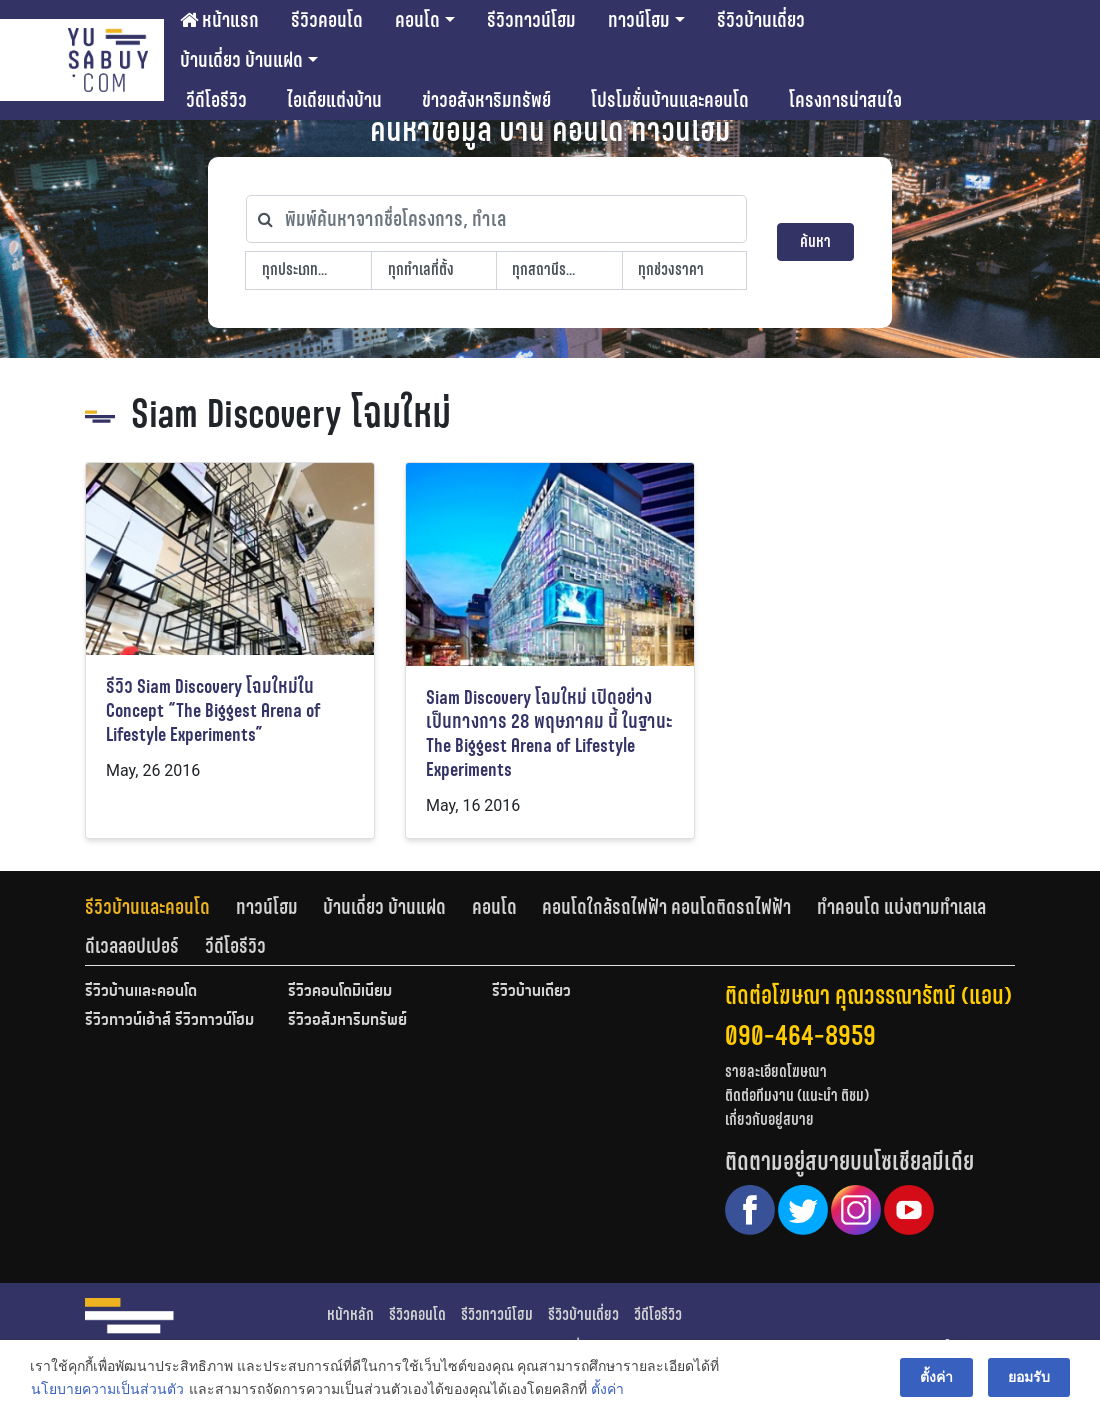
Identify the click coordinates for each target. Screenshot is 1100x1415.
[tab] (160, 907)
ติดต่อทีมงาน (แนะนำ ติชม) (797, 1095)
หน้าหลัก (350, 1314)
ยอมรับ (1029, 1377)
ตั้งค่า (607, 1389)
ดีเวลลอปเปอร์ (132, 946)
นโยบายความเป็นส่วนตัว (107, 1389)
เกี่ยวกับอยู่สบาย (769, 1119)
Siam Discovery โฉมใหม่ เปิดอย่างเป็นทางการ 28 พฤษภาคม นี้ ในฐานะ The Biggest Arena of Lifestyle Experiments (549, 733)
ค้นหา (815, 241)
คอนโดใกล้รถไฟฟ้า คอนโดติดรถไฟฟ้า (666, 907)
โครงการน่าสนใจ (845, 100)
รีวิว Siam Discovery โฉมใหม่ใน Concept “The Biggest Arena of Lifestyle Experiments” (213, 710)
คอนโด (417, 20)
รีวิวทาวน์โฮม (531, 20)
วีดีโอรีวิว (216, 100)
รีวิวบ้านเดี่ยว (761, 20)
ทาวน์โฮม (639, 20)
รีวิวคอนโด (327, 20)
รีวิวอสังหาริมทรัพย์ (347, 1021)
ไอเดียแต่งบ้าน (334, 100)
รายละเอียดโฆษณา (776, 1071)
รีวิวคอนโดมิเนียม (340, 992)
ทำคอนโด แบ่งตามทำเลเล (901, 907)
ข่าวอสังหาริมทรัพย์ (486, 100)
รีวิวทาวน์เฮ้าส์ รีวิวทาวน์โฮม (169, 1021)
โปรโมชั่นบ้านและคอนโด (670, 100)
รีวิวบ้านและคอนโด (147, 907)
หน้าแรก (219, 20)
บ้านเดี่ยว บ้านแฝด (241, 60)
